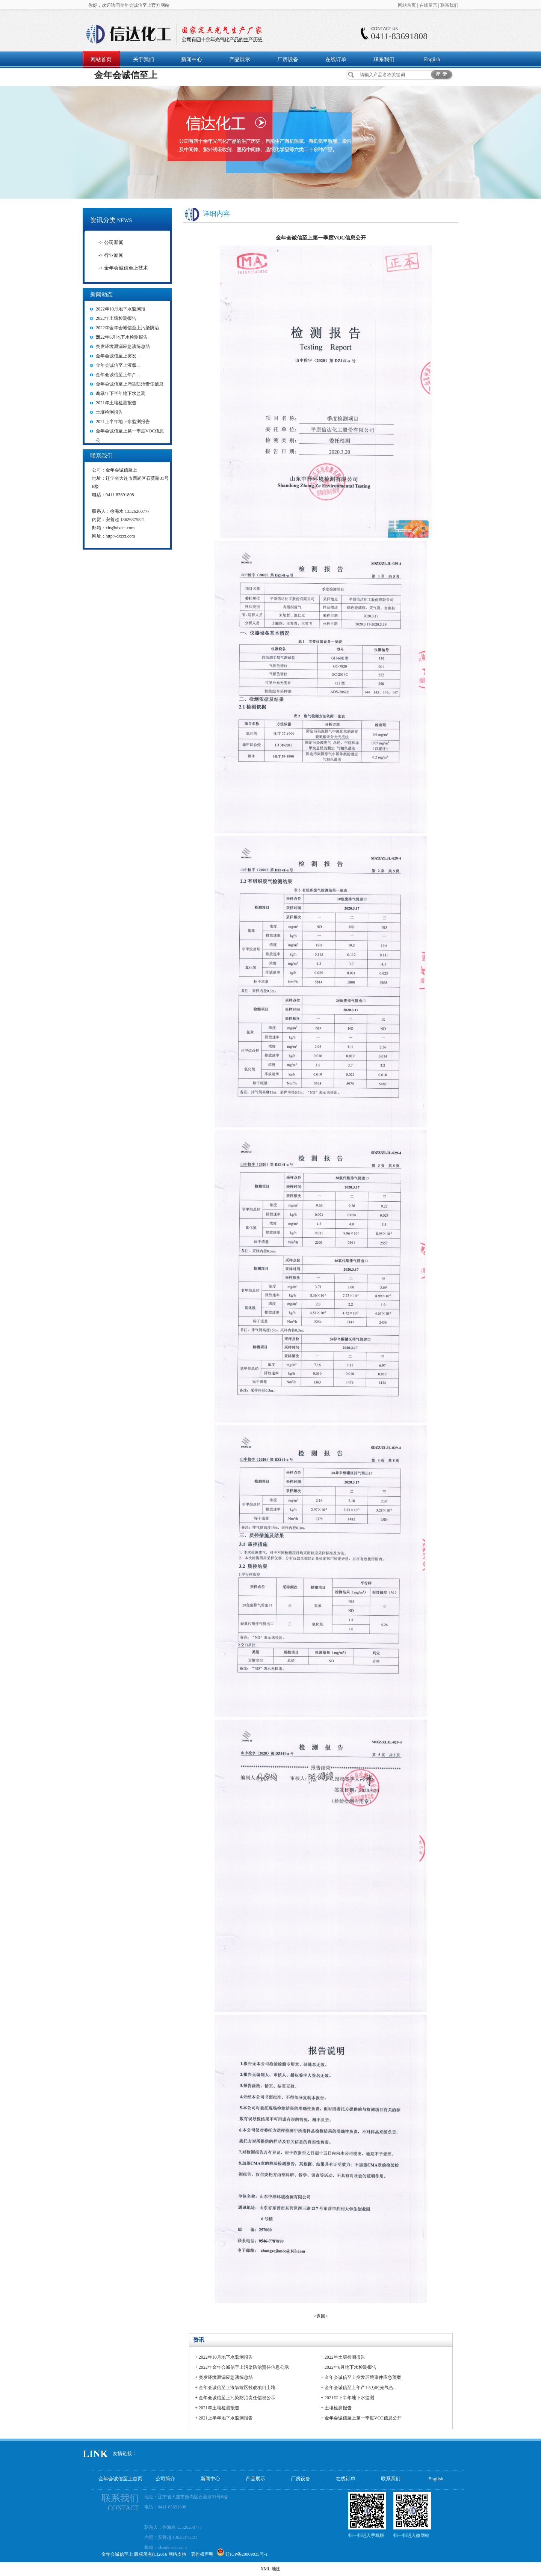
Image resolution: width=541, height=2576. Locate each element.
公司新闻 (114, 242)
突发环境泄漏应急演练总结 (123, 346)
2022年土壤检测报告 (116, 318)
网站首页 (407, 5)
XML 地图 (270, 2568)
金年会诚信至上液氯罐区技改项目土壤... (239, 2387)
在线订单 (335, 59)
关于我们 (143, 59)
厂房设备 (287, 59)
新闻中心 (191, 59)
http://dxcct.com (120, 536)
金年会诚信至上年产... (118, 374)
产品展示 (239, 59)
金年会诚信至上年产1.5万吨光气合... (361, 2387)
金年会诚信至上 (125, 75)
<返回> (321, 2316)
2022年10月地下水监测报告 (226, 2357)
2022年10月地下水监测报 (120, 309)
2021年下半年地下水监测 (120, 393)
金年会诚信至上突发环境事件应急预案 (363, 2377)
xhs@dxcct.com (120, 527)
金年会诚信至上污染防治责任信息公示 (237, 2397)
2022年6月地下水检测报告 (122, 337)
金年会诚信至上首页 (120, 2478)
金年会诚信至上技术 (126, 268)
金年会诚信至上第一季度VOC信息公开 (363, 2418)
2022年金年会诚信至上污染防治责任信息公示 (244, 2367)
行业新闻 (114, 255)
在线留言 (428, 5)
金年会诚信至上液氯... (118, 365)
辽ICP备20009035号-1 (246, 2554)
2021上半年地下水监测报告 (123, 421)
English (432, 59)
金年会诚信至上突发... (118, 356)
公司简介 (165, 2478)
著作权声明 (202, 2554)
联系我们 (449, 5)
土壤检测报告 (109, 412)
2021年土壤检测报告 (116, 402)
